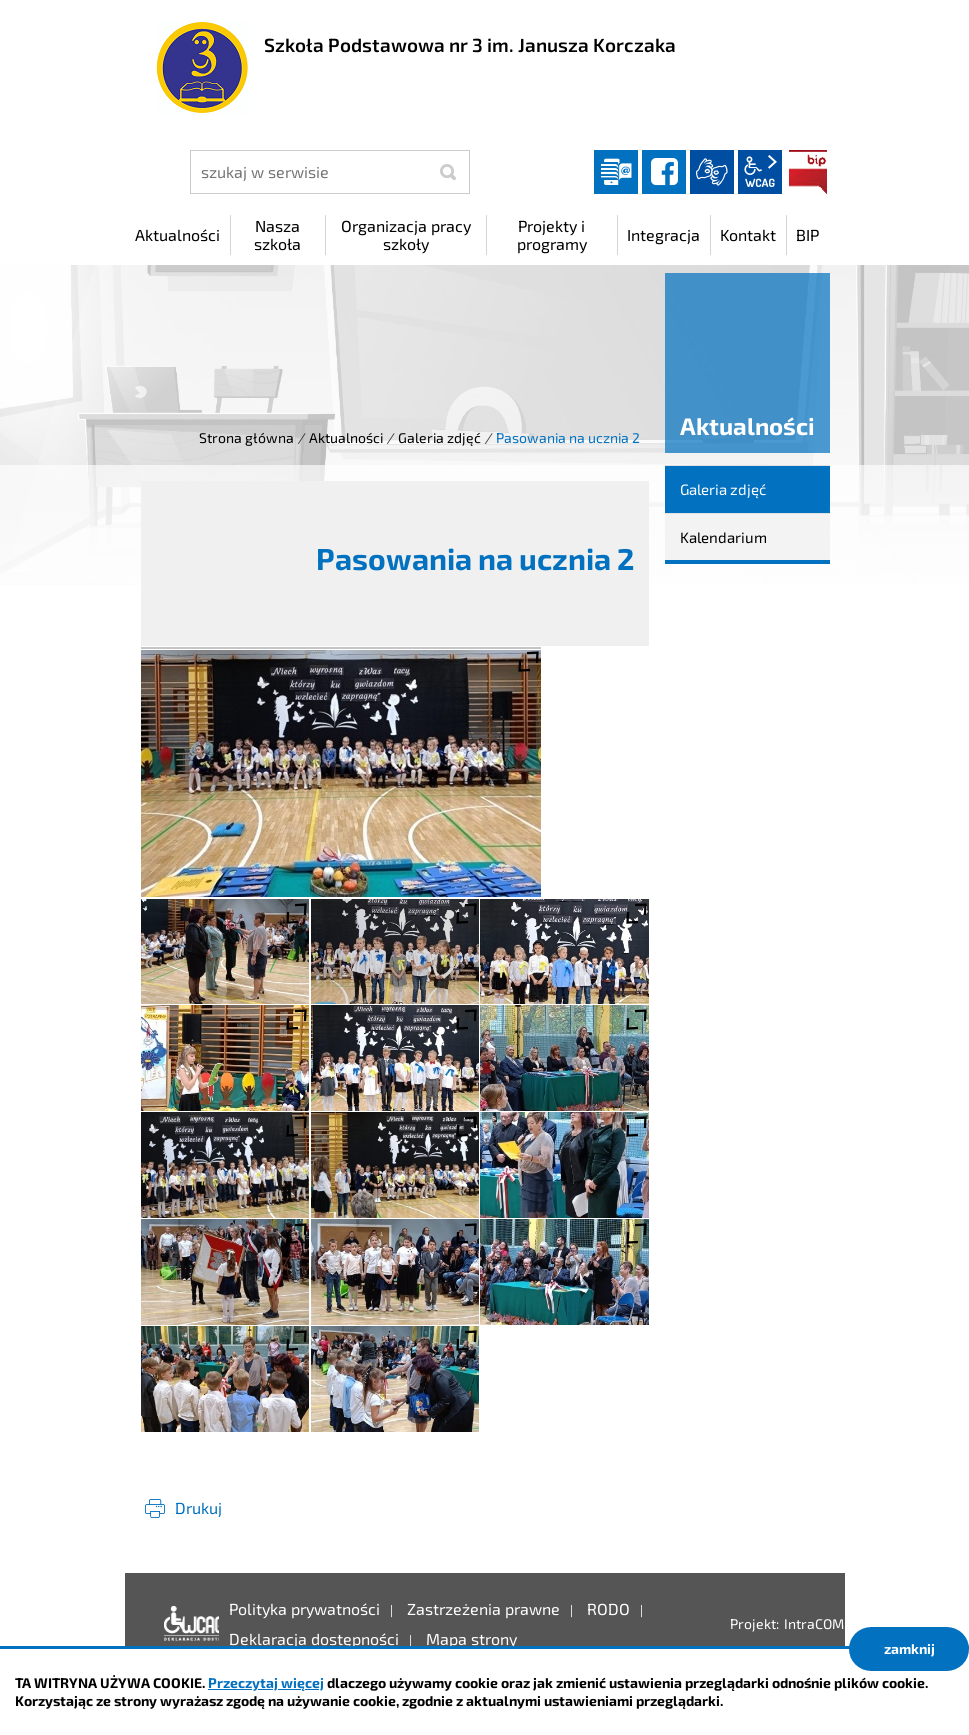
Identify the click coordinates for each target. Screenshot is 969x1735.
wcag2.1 (760, 172)
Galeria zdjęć (439, 437)
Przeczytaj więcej (266, 1682)
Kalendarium (723, 537)
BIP (808, 172)
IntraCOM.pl (821, 1623)
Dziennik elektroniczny (616, 172)
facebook (664, 172)
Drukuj (198, 1507)
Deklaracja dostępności (186, 1624)
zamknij (909, 1648)
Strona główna (246, 437)
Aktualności (346, 437)
